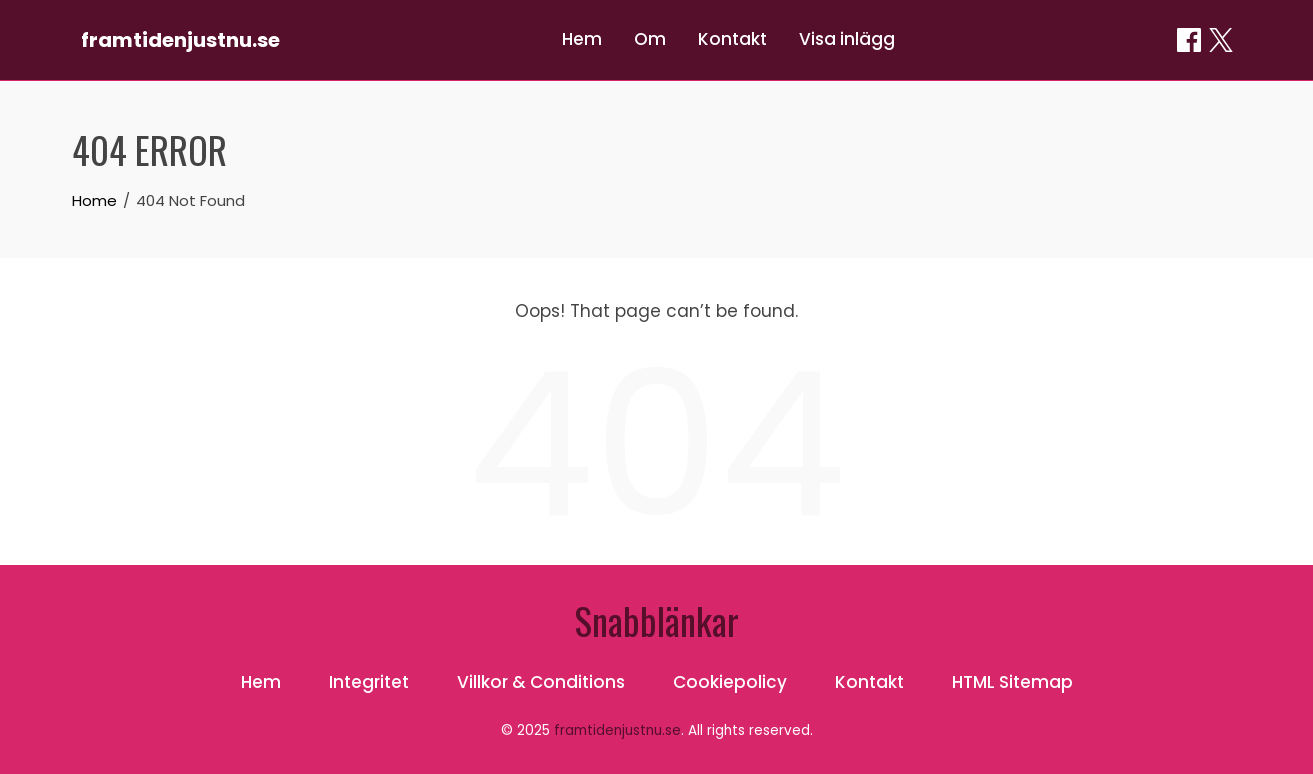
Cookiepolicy (730, 682)
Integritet (369, 682)
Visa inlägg (847, 39)
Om (650, 39)
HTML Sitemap (1012, 682)
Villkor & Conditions (541, 682)
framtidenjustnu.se (180, 40)
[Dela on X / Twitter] (1221, 40)
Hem (582, 39)
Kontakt (732, 39)
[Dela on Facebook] (1189, 40)
